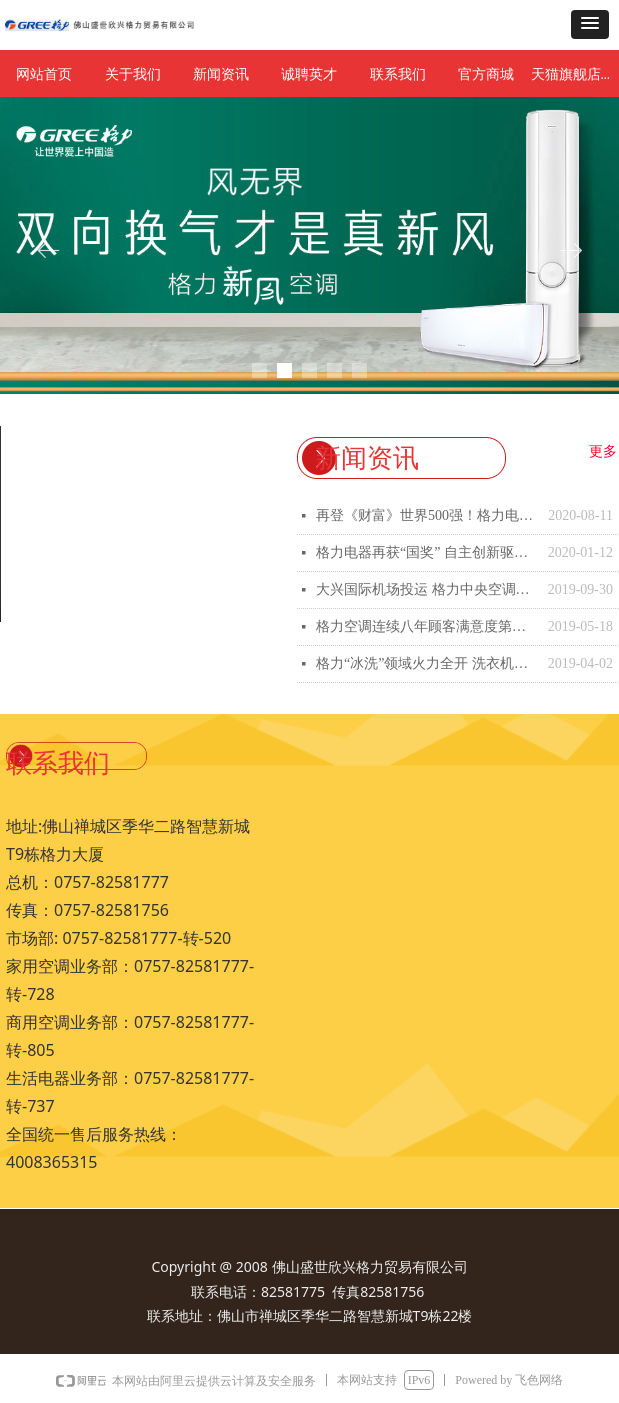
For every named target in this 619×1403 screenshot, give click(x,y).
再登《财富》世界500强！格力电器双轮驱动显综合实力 (427, 515)
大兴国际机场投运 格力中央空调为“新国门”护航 (427, 589)
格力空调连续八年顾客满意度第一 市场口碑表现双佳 (427, 626)
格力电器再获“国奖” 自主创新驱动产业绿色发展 (427, 552)
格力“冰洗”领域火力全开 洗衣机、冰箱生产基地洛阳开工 (427, 663)
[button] (590, 24)
